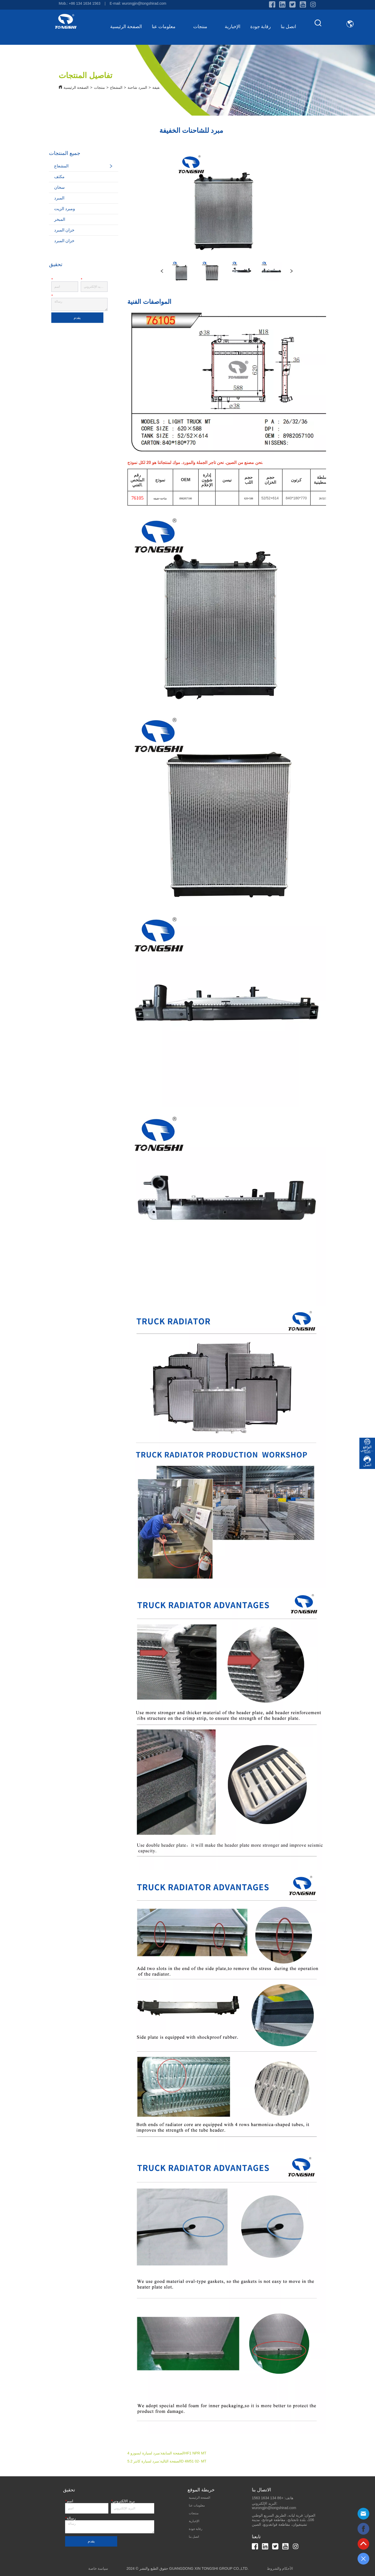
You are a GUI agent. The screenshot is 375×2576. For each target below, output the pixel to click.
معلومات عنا (168, 26)
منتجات (204, 26)
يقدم (77, 318)
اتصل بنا (288, 26)
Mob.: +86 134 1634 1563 (79, 3)
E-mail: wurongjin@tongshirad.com (138, 3)
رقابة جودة (260, 26)
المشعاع (116, 87)
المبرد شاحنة (137, 87)
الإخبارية (232, 26)
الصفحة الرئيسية (126, 26)
